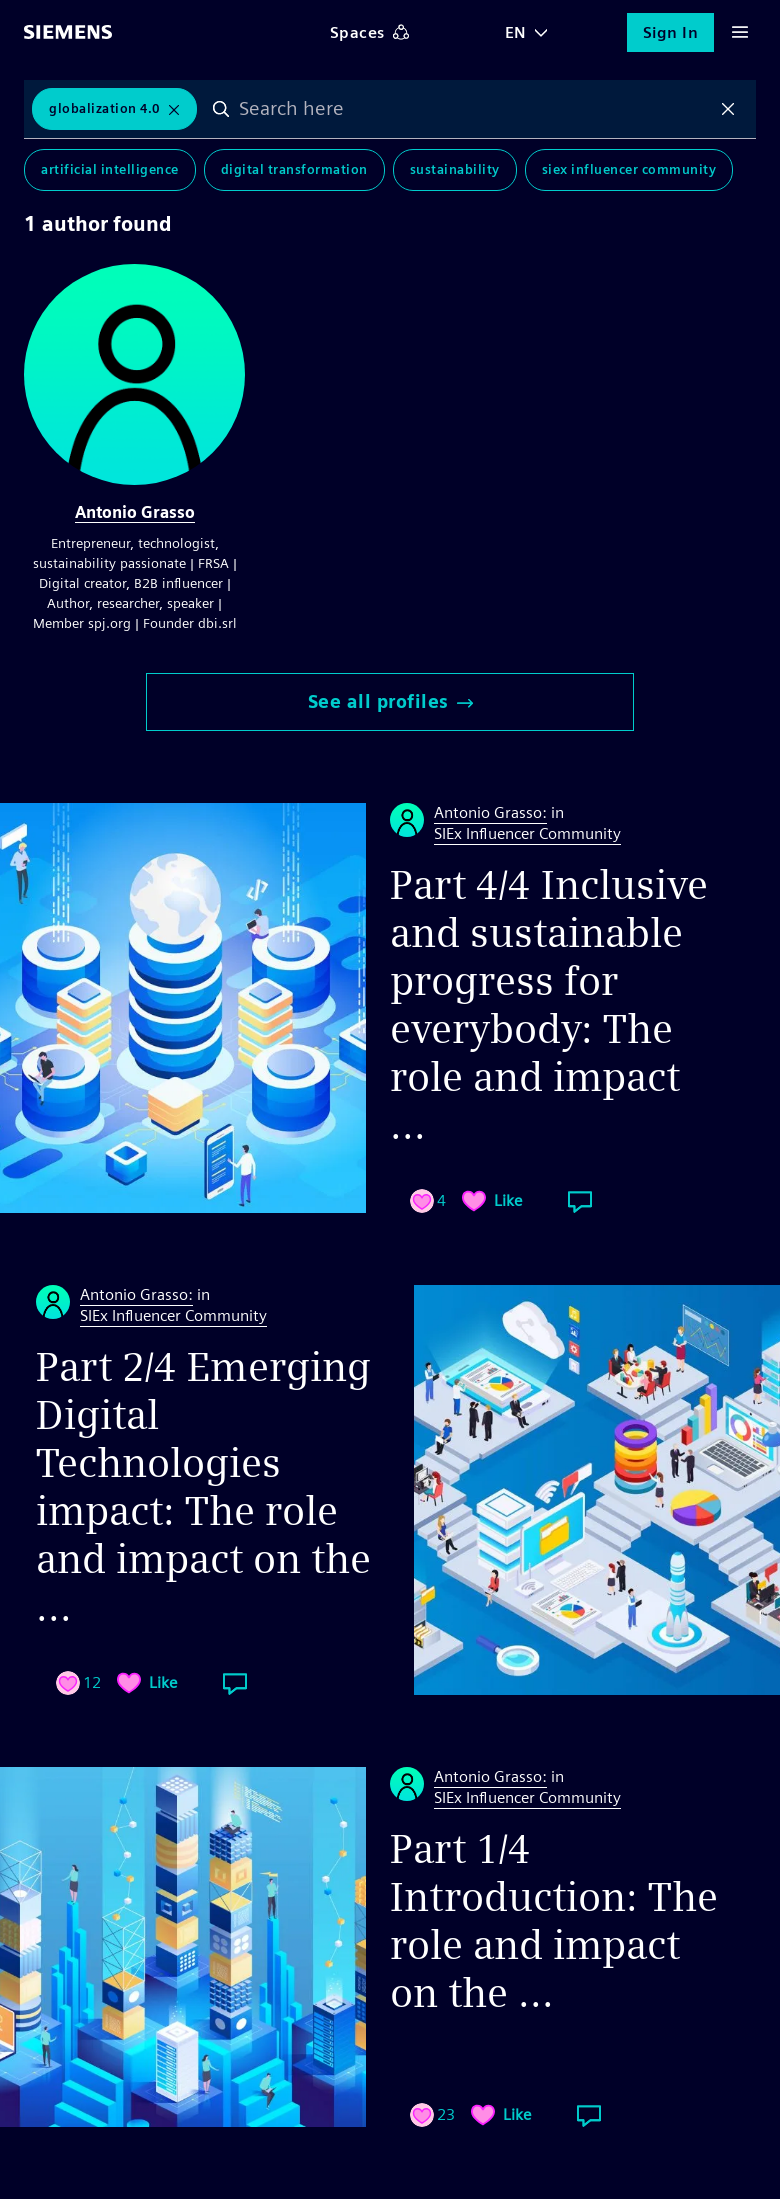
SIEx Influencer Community (629, 169)
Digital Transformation (294, 169)
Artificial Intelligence (110, 169)
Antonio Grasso (135, 512)
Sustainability (455, 169)
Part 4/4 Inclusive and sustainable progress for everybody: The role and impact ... (549, 1005)
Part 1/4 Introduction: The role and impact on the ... (554, 1921)
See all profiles (390, 701)
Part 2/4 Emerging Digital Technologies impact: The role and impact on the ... (203, 1487)
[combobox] (475, 109)
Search (221, 109)
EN (516, 32)
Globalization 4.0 (104, 108)
